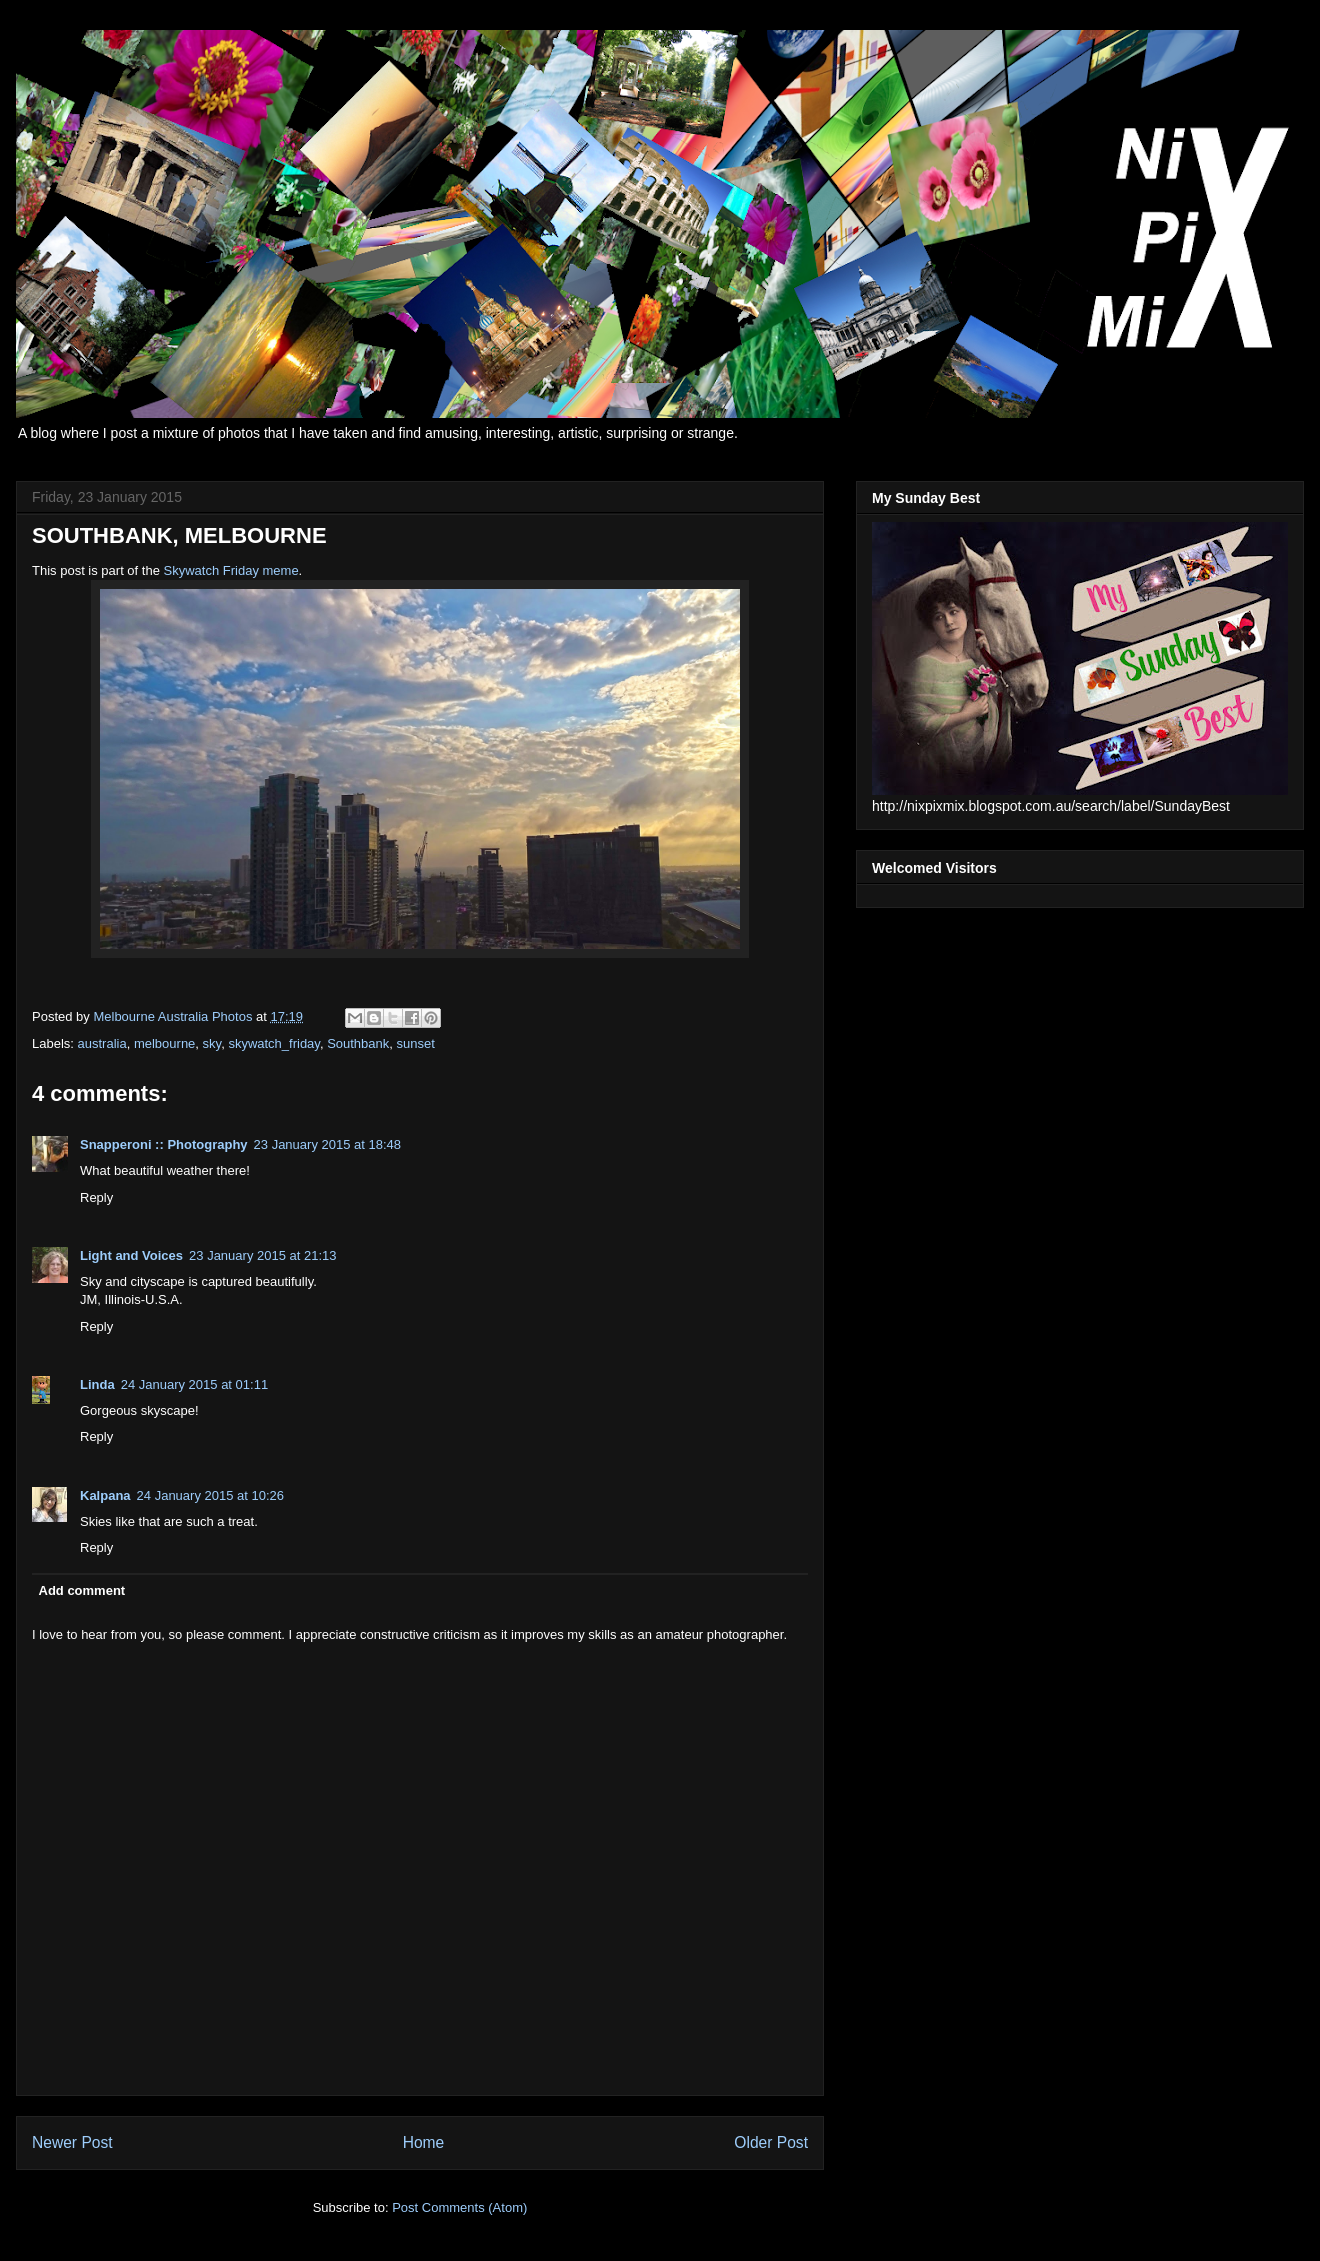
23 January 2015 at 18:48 (327, 1144)
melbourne (164, 1043)
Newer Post (72, 2142)
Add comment (82, 1590)
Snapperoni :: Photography (164, 1144)
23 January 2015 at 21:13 (262, 1255)
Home (424, 2142)
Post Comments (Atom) (459, 2207)
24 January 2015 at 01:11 (194, 1384)
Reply (96, 1197)
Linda (97, 1384)
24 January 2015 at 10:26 (210, 1495)
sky (212, 1043)
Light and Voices (131, 1255)
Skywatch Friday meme (231, 570)
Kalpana (105, 1495)
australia (102, 1043)
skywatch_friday (274, 1043)
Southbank (358, 1043)
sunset (416, 1043)
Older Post (771, 2142)
